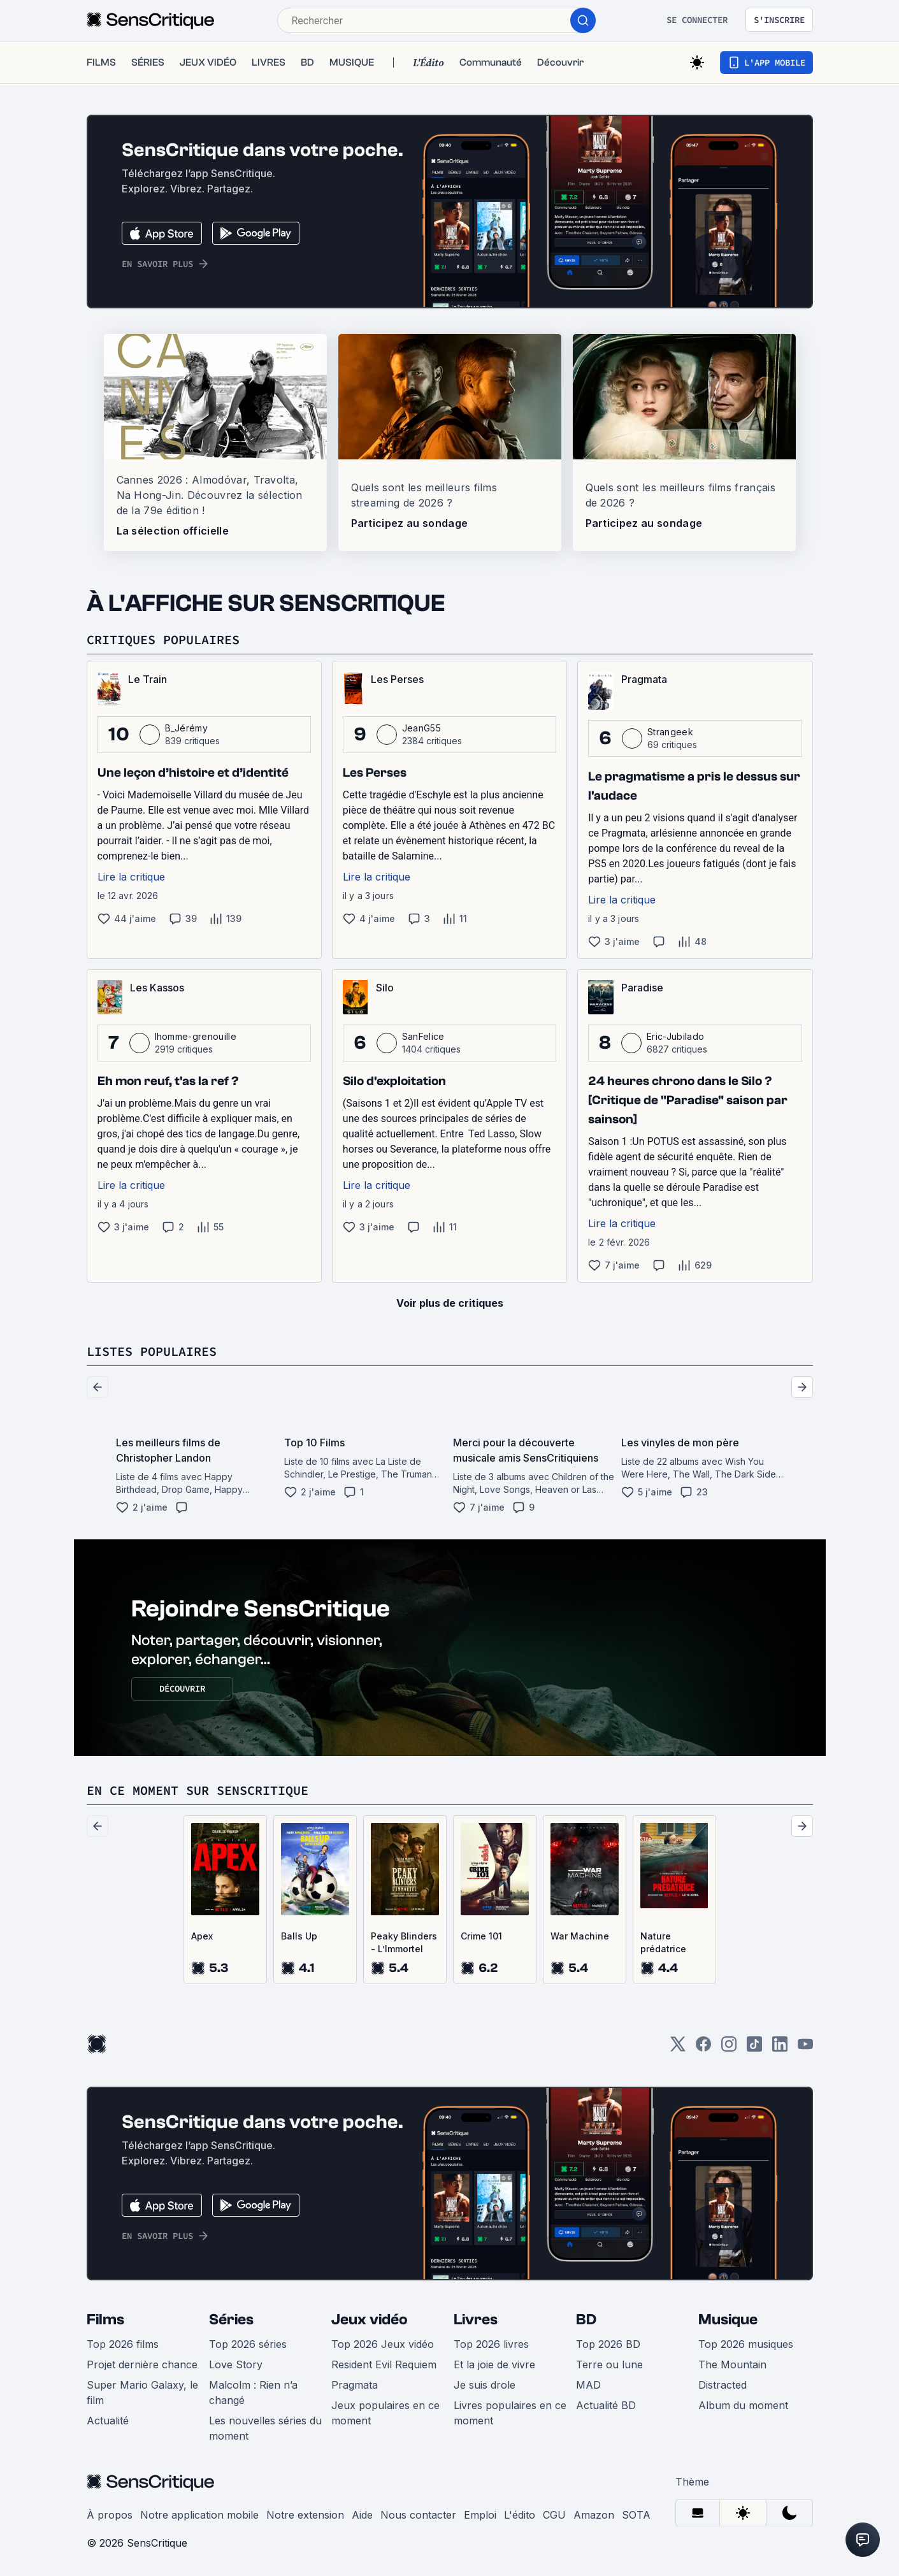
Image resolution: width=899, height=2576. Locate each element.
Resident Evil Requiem (383, 2364)
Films (105, 2319)
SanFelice (423, 1036)
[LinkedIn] (780, 2048)
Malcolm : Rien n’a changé (253, 2392)
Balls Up (299, 1936)
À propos (110, 2514)
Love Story (236, 2364)
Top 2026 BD (608, 2344)
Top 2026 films (123, 2344)
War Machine (579, 1936)
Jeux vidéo (369, 2319)
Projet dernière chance (142, 2364)
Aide (362, 2514)
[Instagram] (729, 2048)
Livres (476, 2319)
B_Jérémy (186, 728)
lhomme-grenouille (195, 1036)
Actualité (108, 2420)
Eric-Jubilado (675, 1036)
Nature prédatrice (663, 1942)
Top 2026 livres (491, 2344)
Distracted (722, 2384)
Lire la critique (131, 876)
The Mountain (732, 2364)
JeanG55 (421, 728)
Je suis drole (484, 2384)
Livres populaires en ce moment (510, 2413)
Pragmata (354, 2384)
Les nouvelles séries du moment (265, 2428)
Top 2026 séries (248, 2344)
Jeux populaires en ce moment (385, 2413)
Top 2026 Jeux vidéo (382, 2344)
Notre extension (305, 2514)
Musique (728, 2319)
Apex (202, 1936)
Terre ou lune (609, 2364)
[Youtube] (805, 2048)
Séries (231, 2319)
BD (586, 2319)
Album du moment (743, 2405)
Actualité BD (606, 2405)
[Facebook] (703, 2048)
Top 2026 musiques (745, 2344)
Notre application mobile (199, 2514)
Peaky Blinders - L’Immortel (404, 1942)
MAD (588, 2384)
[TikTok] (754, 2048)
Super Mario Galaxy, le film (142, 2392)
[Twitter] (678, 2048)
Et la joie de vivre (494, 2364)
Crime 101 (481, 1936)
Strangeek (670, 731)
